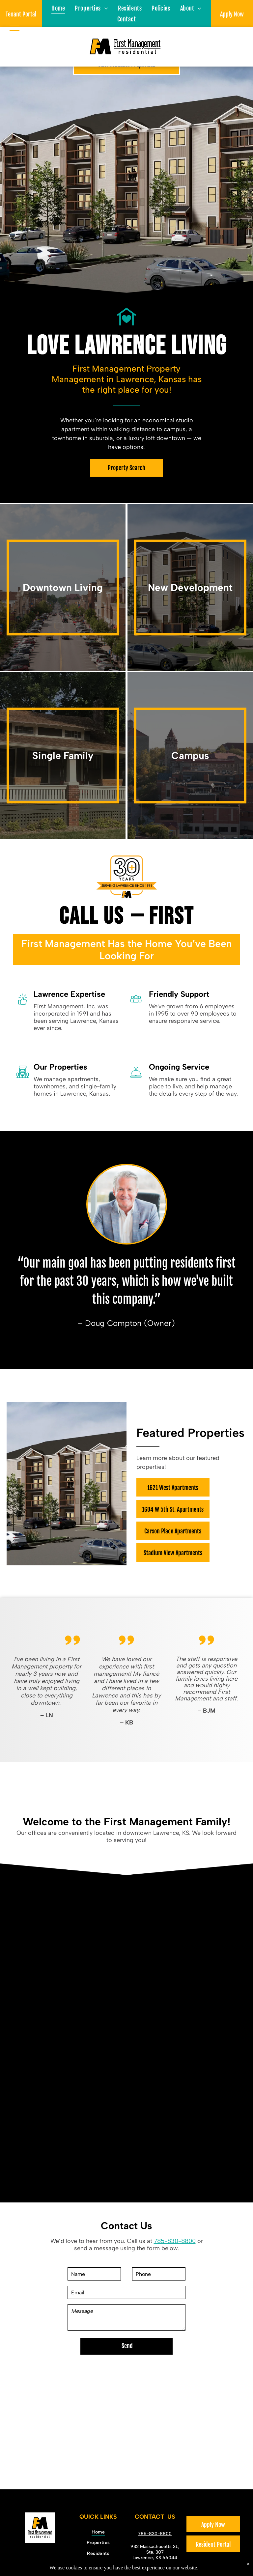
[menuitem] (58, 8)
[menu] (14, 28)
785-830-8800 (175, 2241)
